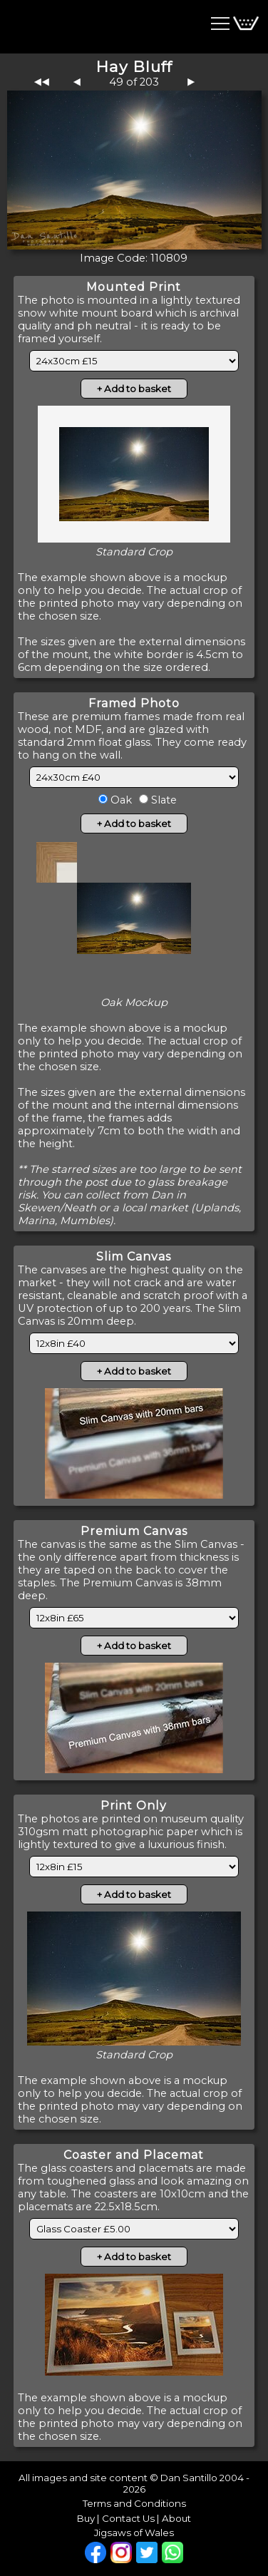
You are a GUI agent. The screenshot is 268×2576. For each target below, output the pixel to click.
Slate (162, 800)
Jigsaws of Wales (134, 2532)
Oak (120, 800)
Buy (86, 2518)
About (176, 2518)
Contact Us (128, 2518)
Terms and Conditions (134, 2503)
